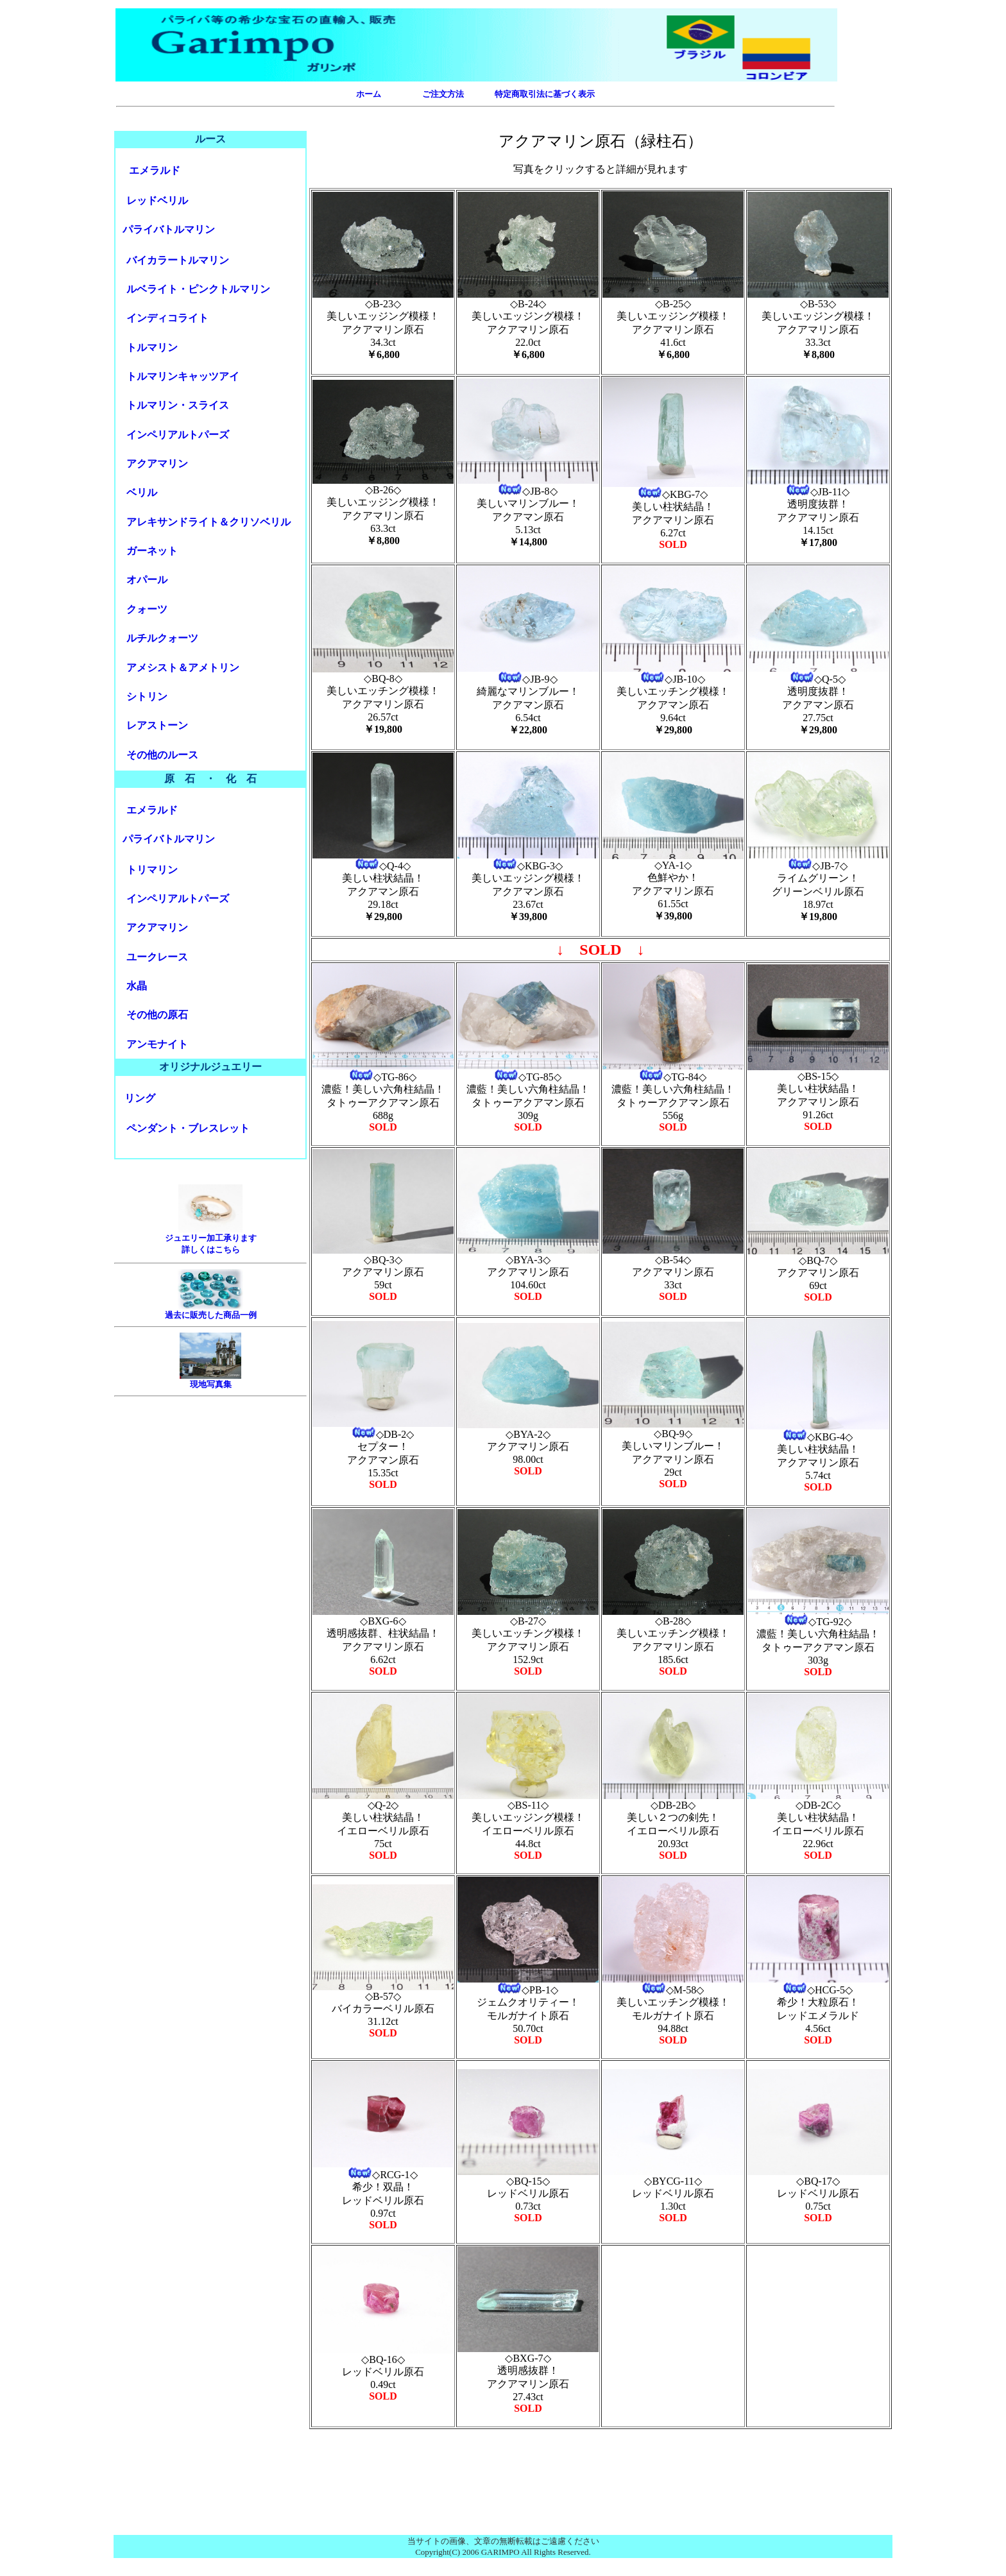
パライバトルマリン (169, 229)
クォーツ (146, 609)
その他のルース (162, 754)
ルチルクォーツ (162, 638)
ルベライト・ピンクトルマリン (198, 289)
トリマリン (152, 869)
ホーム (368, 94)
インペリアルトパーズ (177, 434)
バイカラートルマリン (177, 260)
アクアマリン (157, 463)
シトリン (146, 696)
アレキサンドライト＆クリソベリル (208, 521)
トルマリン (152, 347)
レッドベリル (157, 200)
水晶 (136, 985)
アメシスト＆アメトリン (182, 667)
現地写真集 (211, 1384)
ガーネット (152, 550)
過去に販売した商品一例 (211, 1315)
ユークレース (157, 956)
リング (139, 1098)
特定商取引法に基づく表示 (545, 94)
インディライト (167, 317)
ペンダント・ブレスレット (188, 1128)
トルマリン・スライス (177, 405)
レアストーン (157, 725)
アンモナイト (157, 1044)
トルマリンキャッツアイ (182, 376)
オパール (146, 579)
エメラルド (154, 170)
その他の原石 (157, 1014)
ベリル (141, 492)
